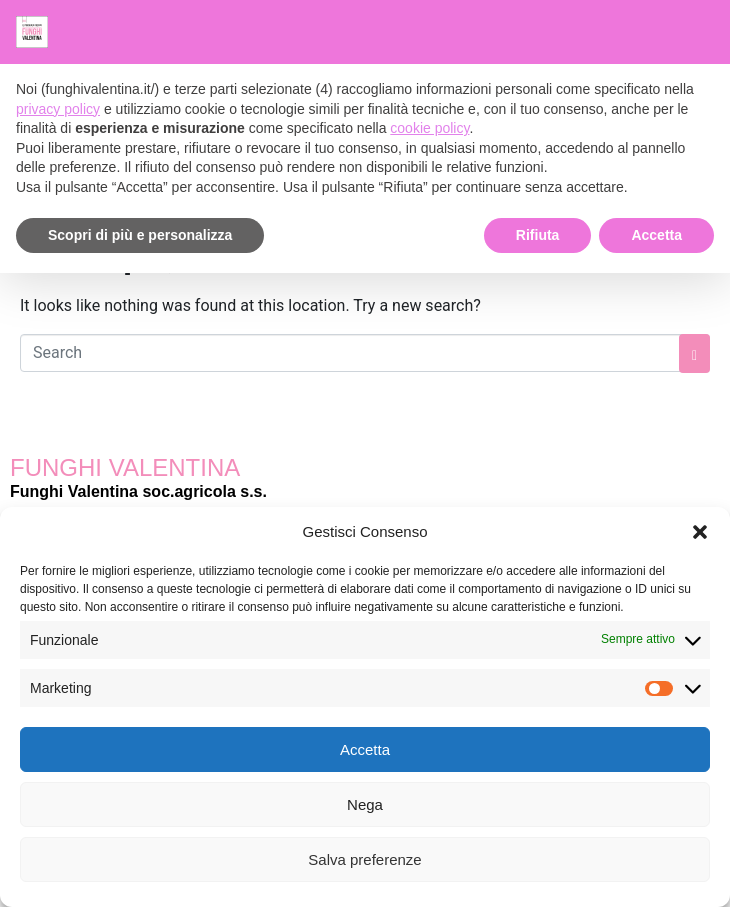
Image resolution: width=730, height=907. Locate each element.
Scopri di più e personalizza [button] (140, 235)
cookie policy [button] (429, 128)
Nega (365, 804)
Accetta (365, 749)
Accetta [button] (656, 235)
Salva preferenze (364, 859)
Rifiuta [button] (538, 235)
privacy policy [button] (58, 109)
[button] (700, 532)
